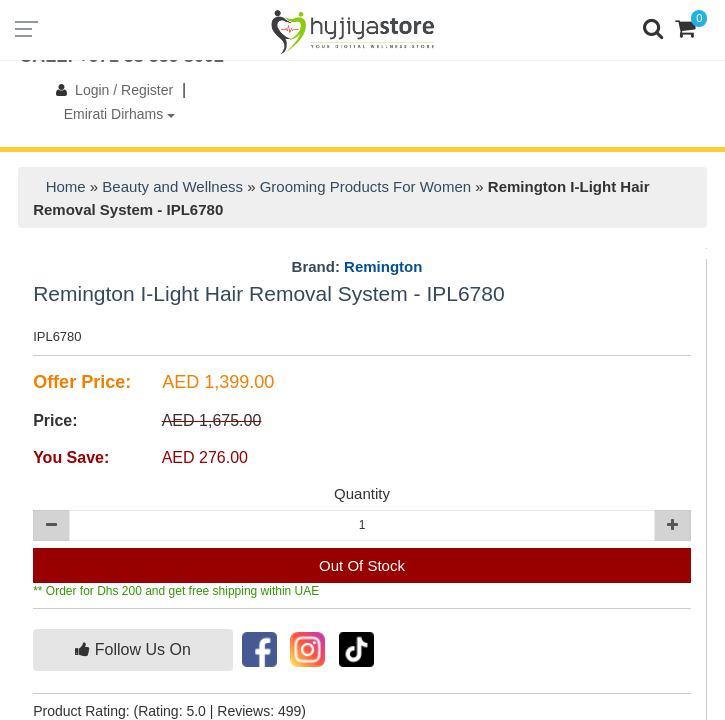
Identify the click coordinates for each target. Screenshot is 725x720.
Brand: (357, 267)
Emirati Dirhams (119, 114)
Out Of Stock (362, 565)
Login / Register (110, 90)
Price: (55, 420)
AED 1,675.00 (212, 420)
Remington (383, 266)
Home (66, 186)
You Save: (71, 457)
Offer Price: (82, 382)
